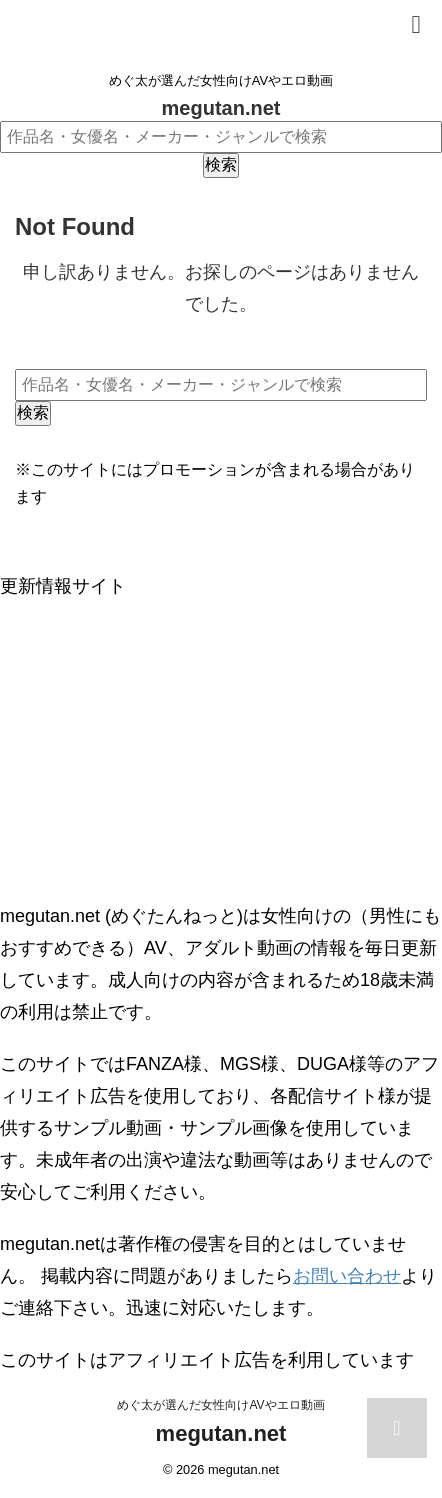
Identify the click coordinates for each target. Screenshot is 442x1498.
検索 (221, 164)
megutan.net (221, 108)
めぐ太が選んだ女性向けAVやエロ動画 (220, 1405)
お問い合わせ (347, 1276)
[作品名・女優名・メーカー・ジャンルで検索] (221, 137)
